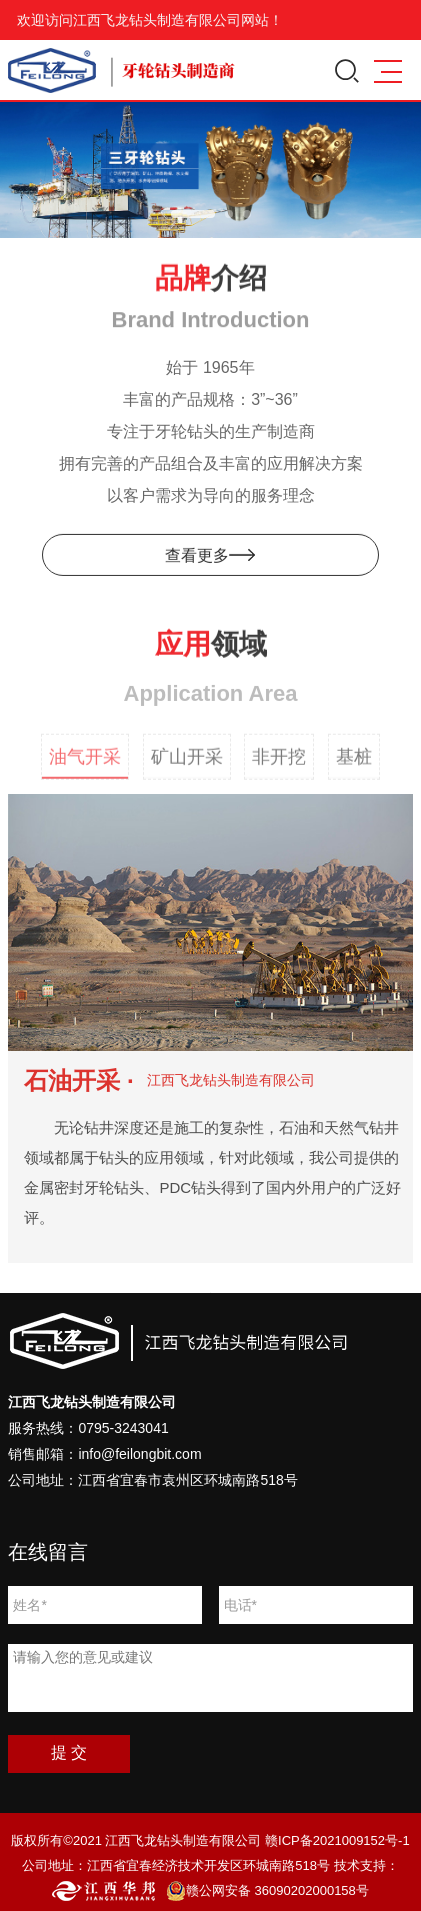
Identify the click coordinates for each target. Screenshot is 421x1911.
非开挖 (279, 768)
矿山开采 (187, 768)
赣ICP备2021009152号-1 (337, 1840)
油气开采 (85, 768)
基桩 (354, 768)
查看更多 (210, 558)
